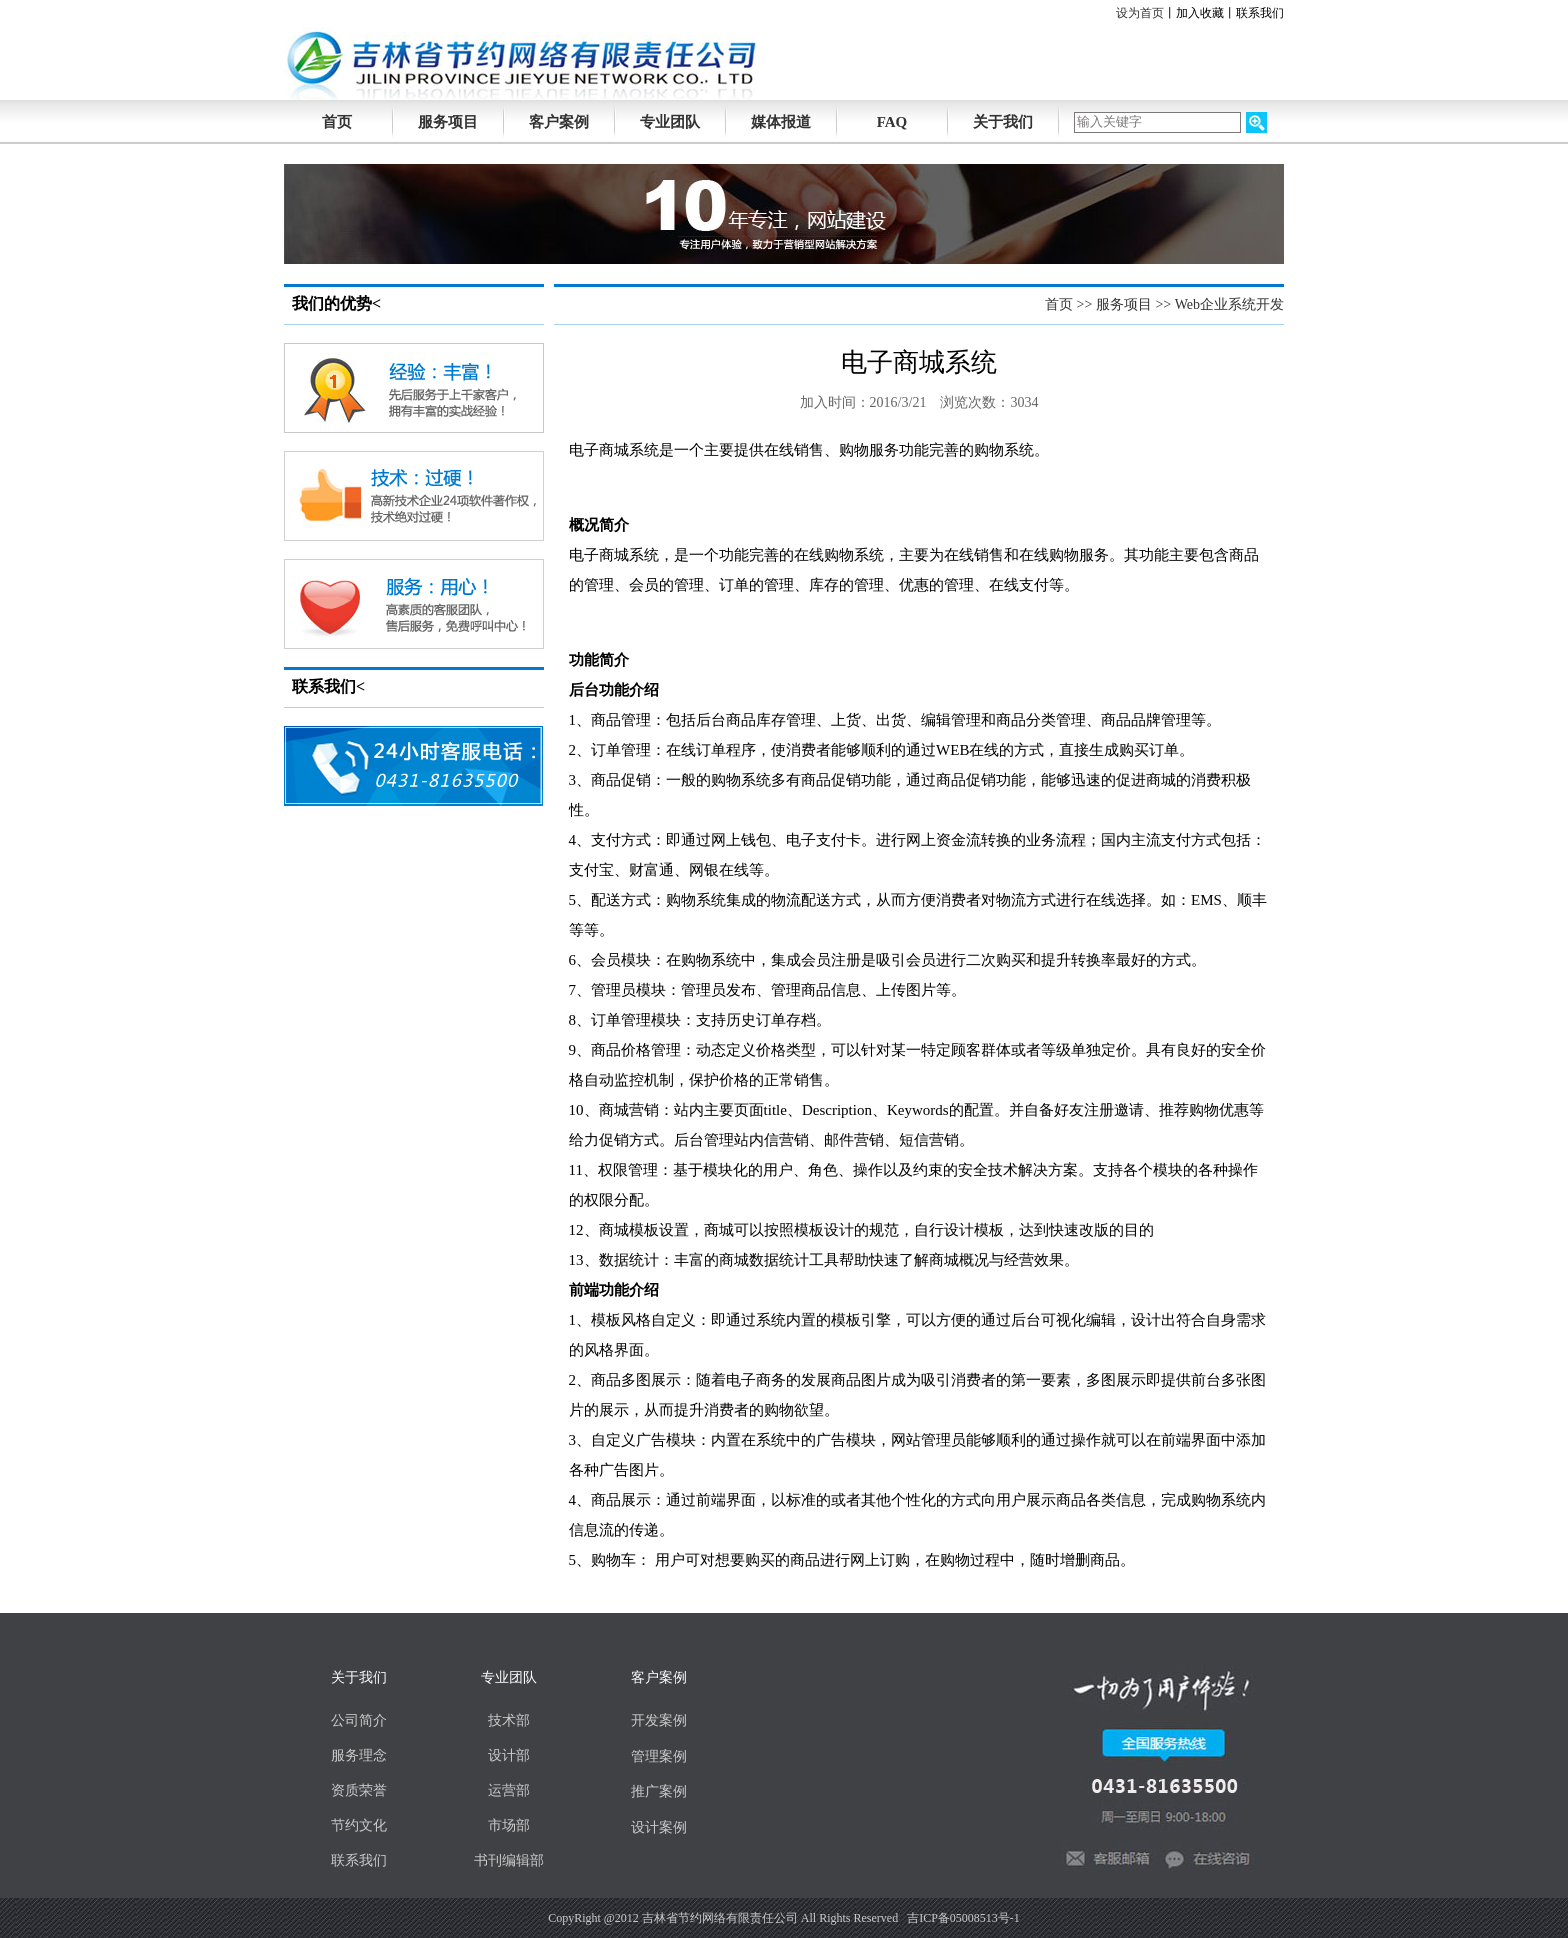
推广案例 (659, 1791)
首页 (1059, 304)
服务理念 (359, 1755)
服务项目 (448, 122)
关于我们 (1003, 122)
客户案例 (559, 122)
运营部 (509, 1790)
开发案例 (659, 1720)
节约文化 (359, 1825)
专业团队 (670, 122)
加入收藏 (1200, 13)
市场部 (509, 1825)
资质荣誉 (359, 1790)
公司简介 (359, 1720)
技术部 (509, 1720)
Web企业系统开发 (1229, 304)
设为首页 (1140, 13)
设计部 (509, 1755)
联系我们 (1260, 13)
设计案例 (659, 1827)
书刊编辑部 (509, 1860)
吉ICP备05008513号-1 (963, 1918)
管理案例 (659, 1756)
